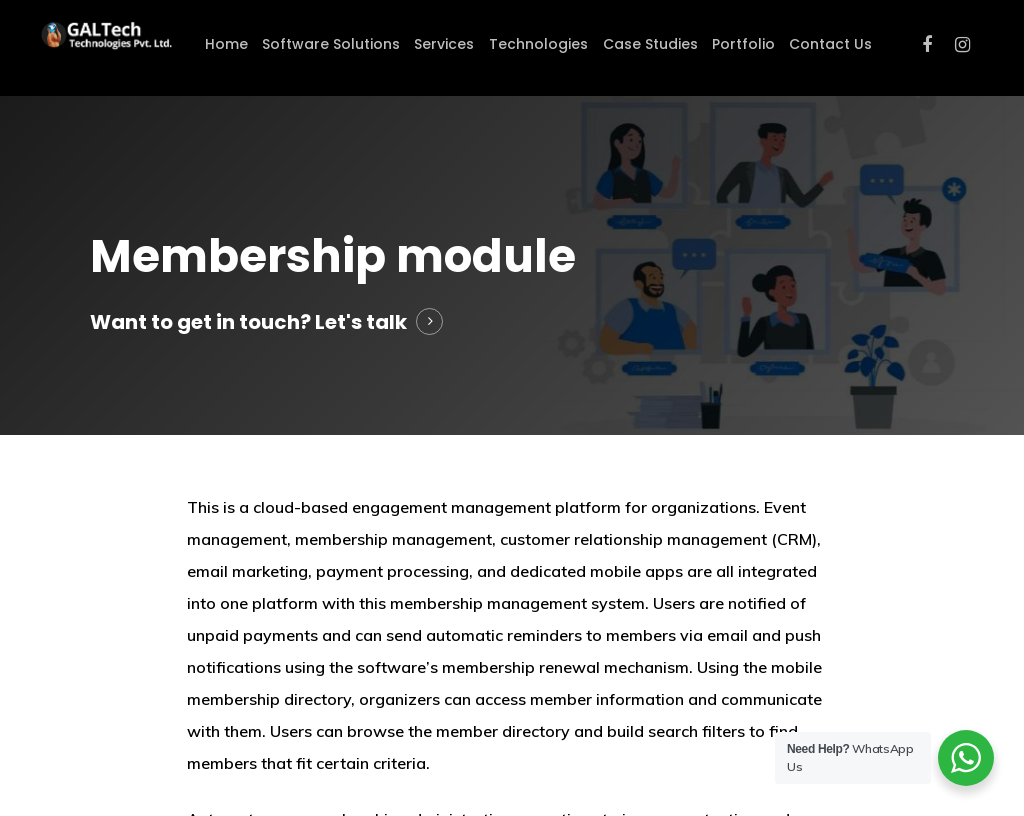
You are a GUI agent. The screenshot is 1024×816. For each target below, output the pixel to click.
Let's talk (361, 322)
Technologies (538, 44)
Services (444, 44)
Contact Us (830, 44)
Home (226, 44)
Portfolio (743, 44)
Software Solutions (331, 44)
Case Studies (650, 44)
